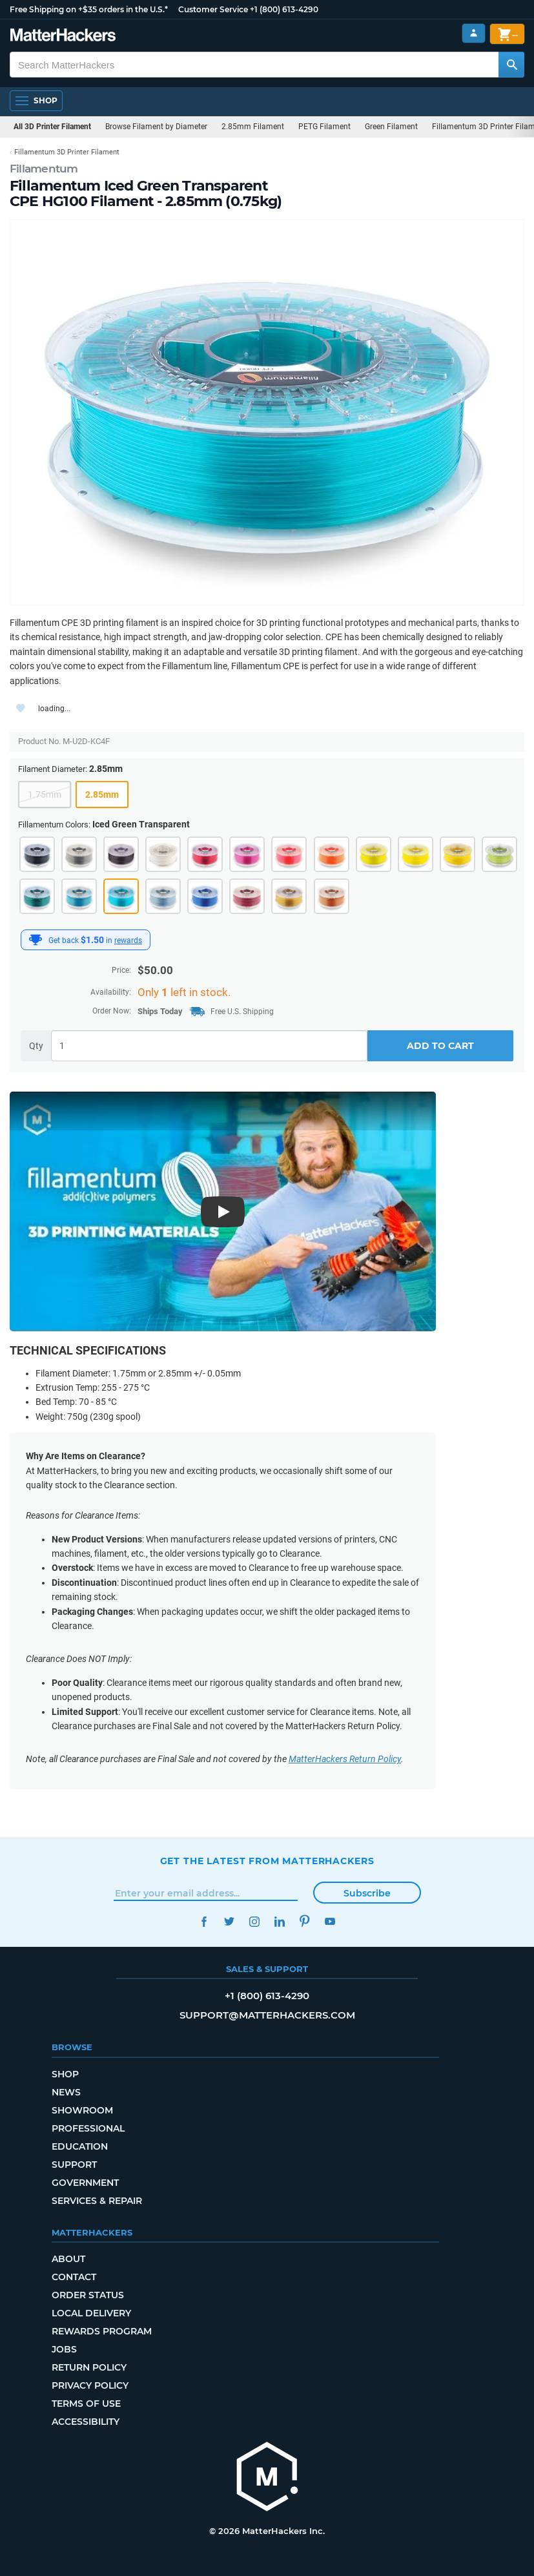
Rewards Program (102, 2331)
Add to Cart (440, 1046)
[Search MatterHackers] (511, 65)
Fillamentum (44, 168)
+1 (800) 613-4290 (284, 9)
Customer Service (213, 9)
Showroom (82, 2110)
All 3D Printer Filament (52, 126)
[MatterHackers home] (267, 2478)
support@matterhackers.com (267, 2015)
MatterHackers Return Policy (345, 1759)
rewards (128, 940)
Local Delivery (91, 2313)
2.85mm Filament (252, 126)
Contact (74, 2277)
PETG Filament (324, 126)
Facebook (204, 1921)
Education (80, 2146)
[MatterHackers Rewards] (35, 939)
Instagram (254, 1921)
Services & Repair (97, 2201)
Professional (88, 2128)
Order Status (88, 2295)
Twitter (229, 1921)
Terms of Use (86, 2403)
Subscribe (367, 1893)
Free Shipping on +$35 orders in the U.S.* (89, 9)
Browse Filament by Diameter (156, 126)
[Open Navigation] (36, 100)
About (68, 2259)
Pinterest (305, 1921)
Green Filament (391, 126)
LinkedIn (280, 1921)
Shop (65, 2074)
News (66, 2092)
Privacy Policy (90, 2385)
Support (74, 2164)
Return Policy (89, 2367)
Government (85, 2182)
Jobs (64, 2349)
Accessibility (85, 2421)
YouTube (330, 1921)
